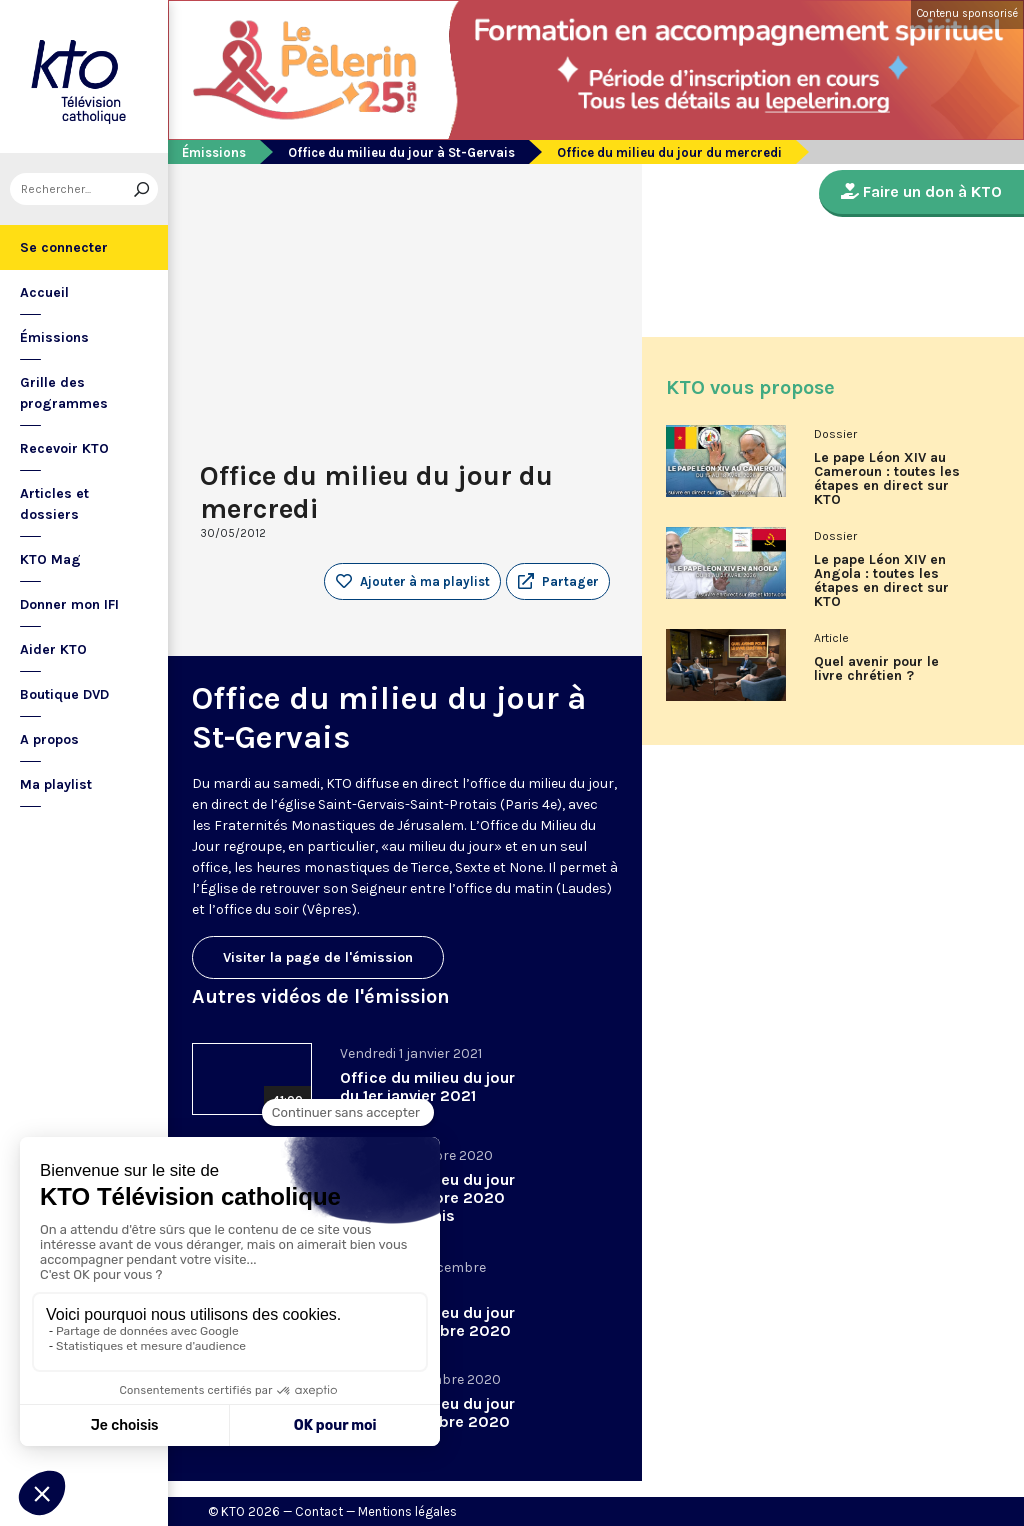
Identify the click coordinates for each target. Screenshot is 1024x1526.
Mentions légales (407, 1511)
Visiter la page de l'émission (318, 957)
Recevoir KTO (64, 448)
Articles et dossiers (54, 504)
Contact (319, 1511)
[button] (558, 582)
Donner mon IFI (69, 604)
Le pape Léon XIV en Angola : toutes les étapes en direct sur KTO (881, 581)
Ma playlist (56, 784)
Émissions (54, 337)
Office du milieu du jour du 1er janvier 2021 (427, 1086)
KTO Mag (50, 559)
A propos (49, 739)
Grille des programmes (64, 393)
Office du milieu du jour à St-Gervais (401, 152)
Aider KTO (53, 649)
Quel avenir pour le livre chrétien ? (876, 669)
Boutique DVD (64, 694)
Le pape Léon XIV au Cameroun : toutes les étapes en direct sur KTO (887, 479)
